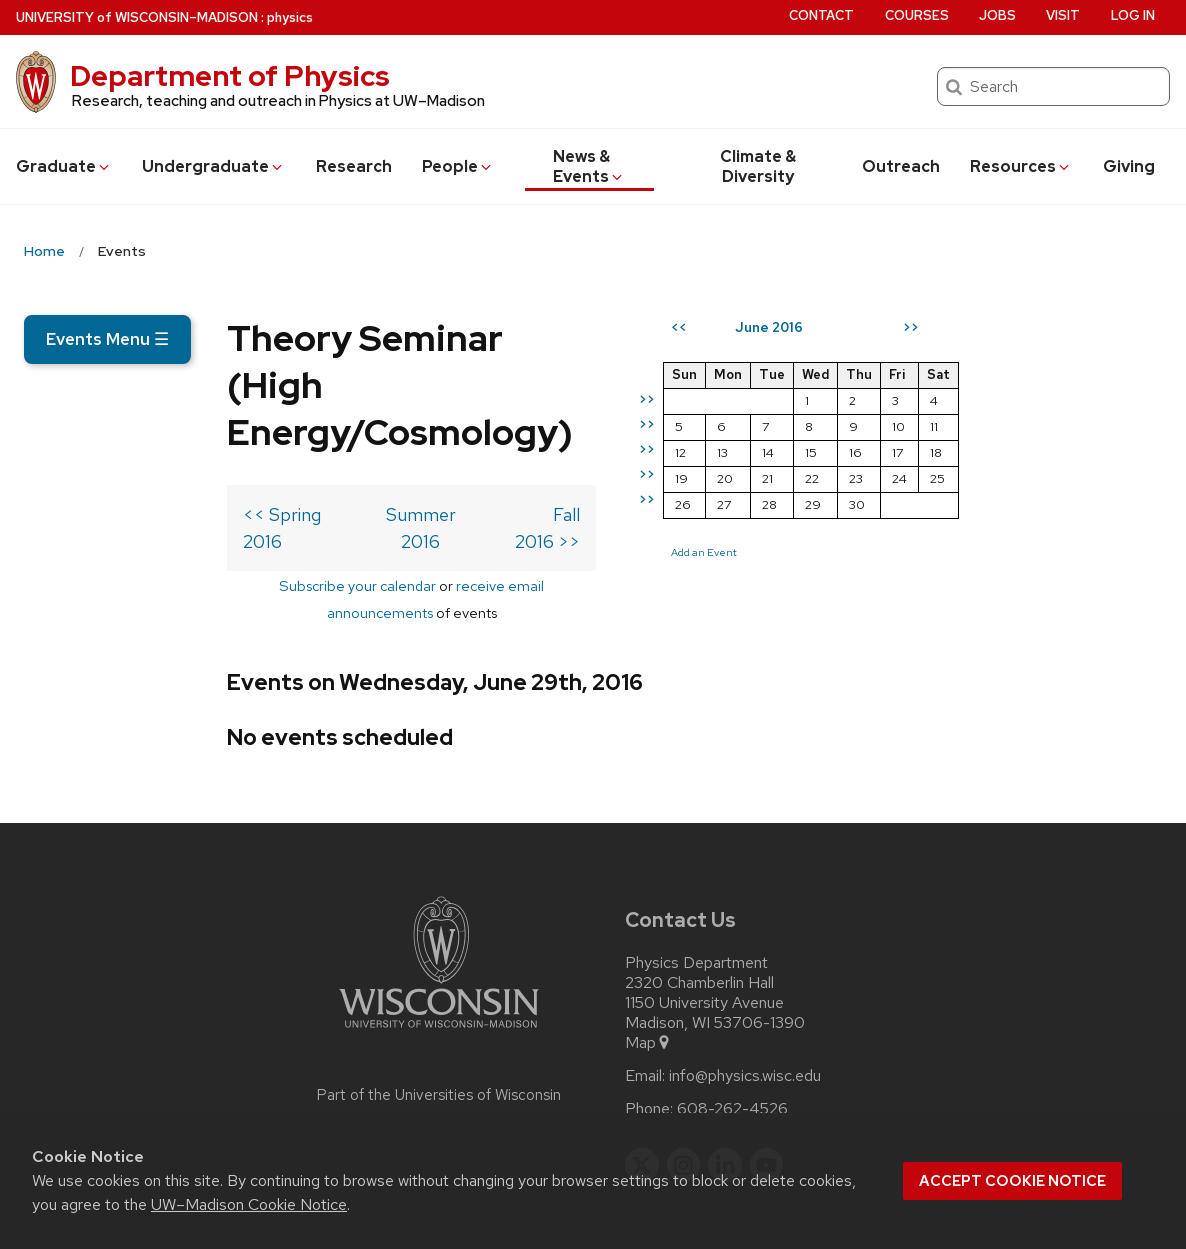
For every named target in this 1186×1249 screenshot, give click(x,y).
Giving (1129, 166)
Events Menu (107, 339)
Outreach (901, 166)
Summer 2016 (411, 493)
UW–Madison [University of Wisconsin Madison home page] (137, 17)
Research (354, 166)
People (458, 166)
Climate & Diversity (758, 166)
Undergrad (213, 166)
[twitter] (642, 1090)
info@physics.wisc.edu (745, 1001)
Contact (821, 15)
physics (290, 17)
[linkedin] (725, 1090)
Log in (1133, 15)
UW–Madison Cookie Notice (249, 1204)
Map (648, 968)
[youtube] (767, 1090)
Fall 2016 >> (692, 493)
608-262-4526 (732, 1034)
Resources (1021, 166)
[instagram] (684, 1090)
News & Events (589, 166)
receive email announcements (446, 537)
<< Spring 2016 (100, 493)
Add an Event (864, 624)
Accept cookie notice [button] (1012, 1181)
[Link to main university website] (439, 956)
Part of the (439, 1020)
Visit (1063, 15)
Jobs (997, 15)
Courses (917, 15)
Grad (64, 166)
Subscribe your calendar (249, 537)
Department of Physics (230, 76)
